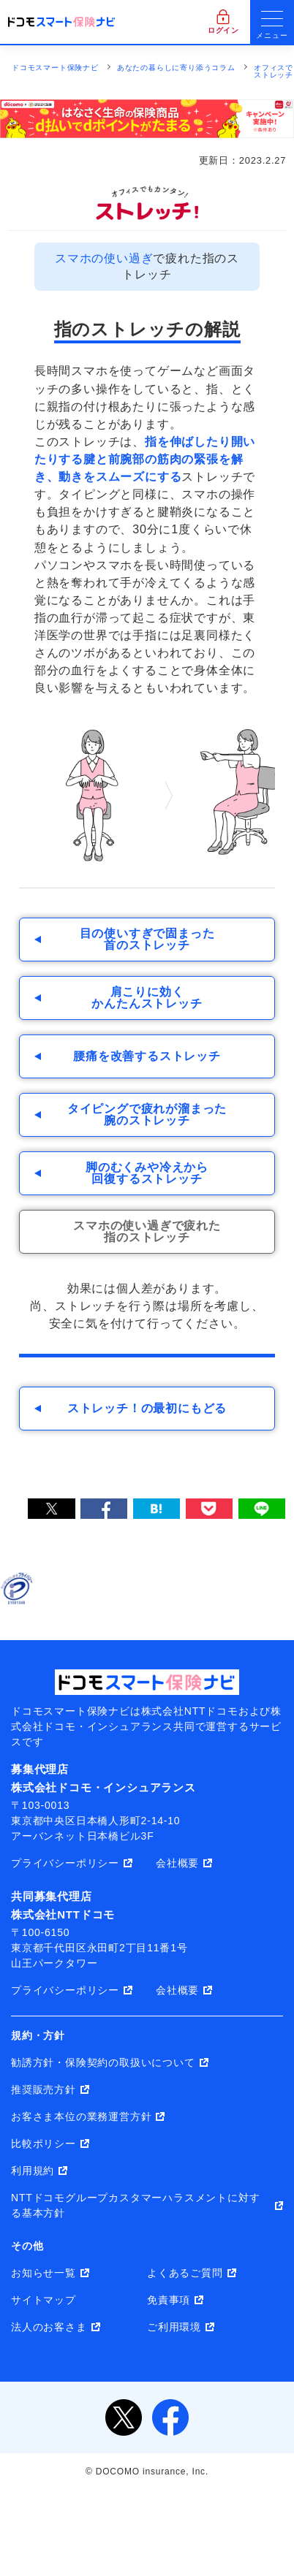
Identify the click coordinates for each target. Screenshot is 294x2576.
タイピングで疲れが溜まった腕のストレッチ (147, 1114)
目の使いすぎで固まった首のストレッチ (147, 939)
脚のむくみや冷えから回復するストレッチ (147, 1173)
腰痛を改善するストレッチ (147, 1056)
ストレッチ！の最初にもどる (147, 1408)
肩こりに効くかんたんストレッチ (146, 998)
